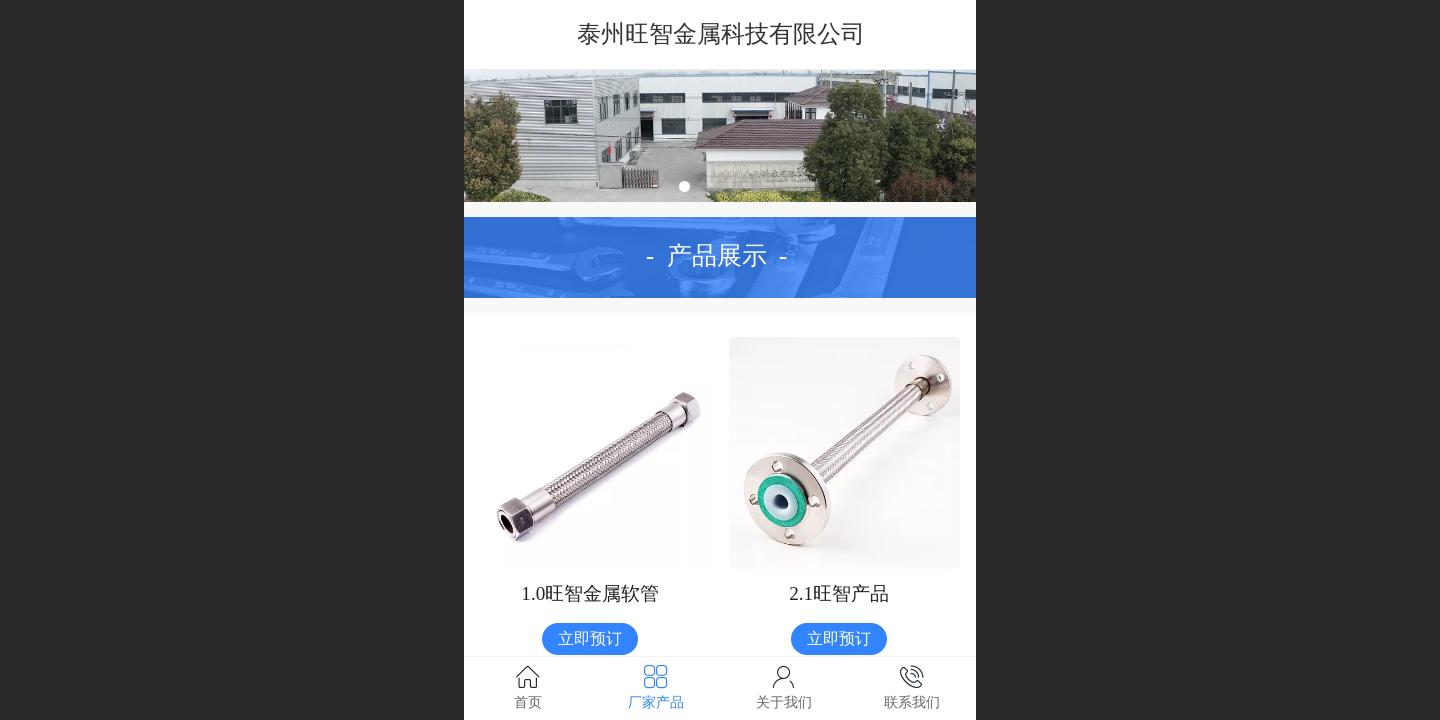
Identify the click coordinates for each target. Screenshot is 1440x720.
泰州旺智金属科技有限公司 (721, 33)
